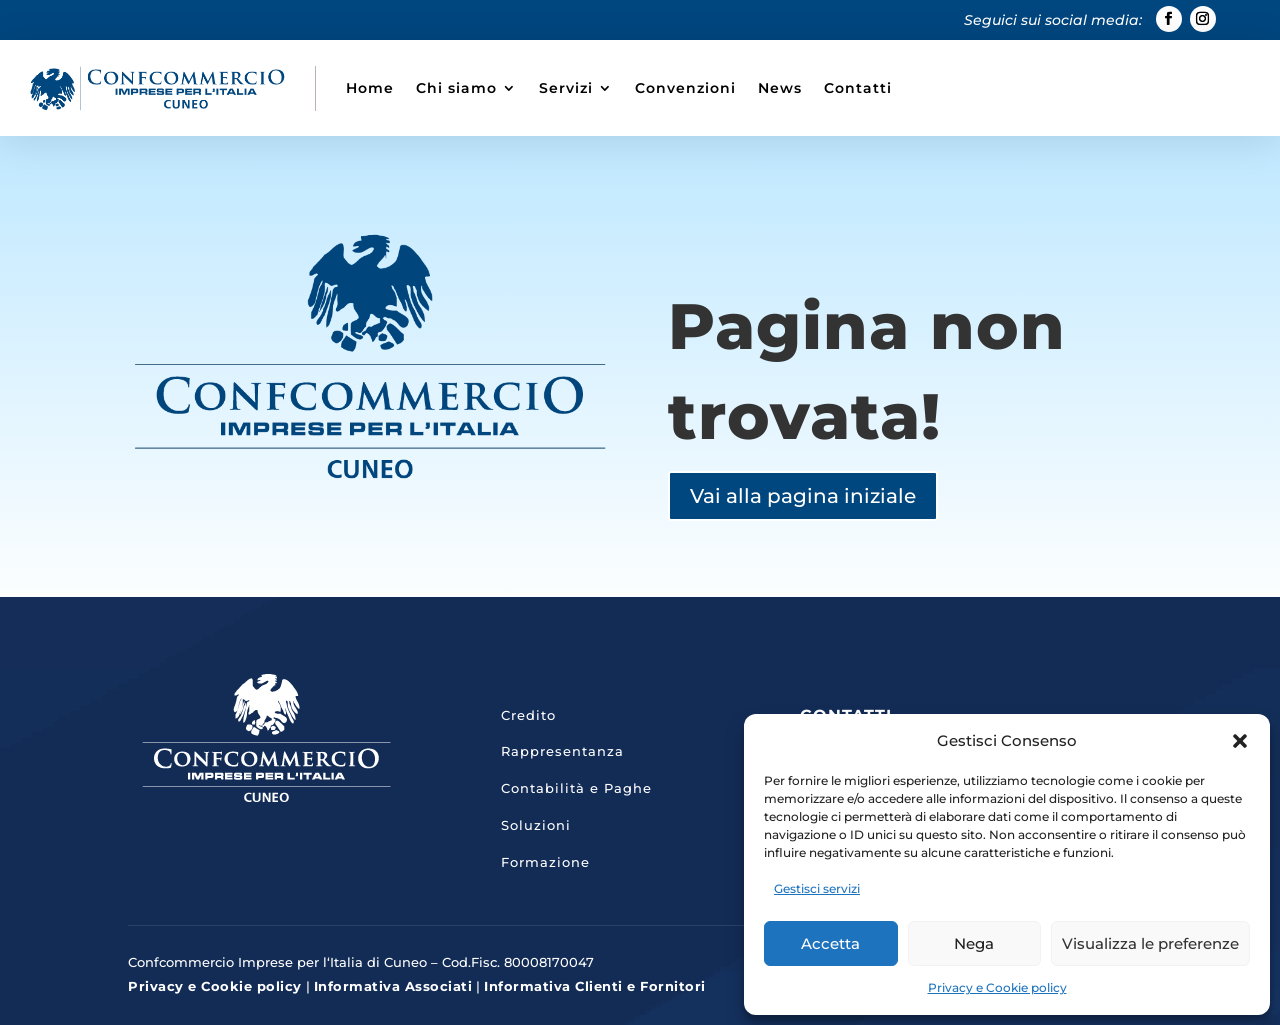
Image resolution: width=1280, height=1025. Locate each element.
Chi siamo (456, 88)
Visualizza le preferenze (1150, 943)
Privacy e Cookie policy (997, 987)
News (780, 88)
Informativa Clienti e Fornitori (595, 986)
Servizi (566, 88)
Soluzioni (536, 825)
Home (370, 88)
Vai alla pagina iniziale (803, 496)
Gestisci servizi (817, 888)
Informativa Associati (393, 986)
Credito (528, 715)
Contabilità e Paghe (576, 788)
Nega (974, 943)
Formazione (545, 862)
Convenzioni (685, 88)
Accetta (830, 943)
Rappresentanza (562, 751)
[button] (1240, 741)
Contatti (858, 88)
